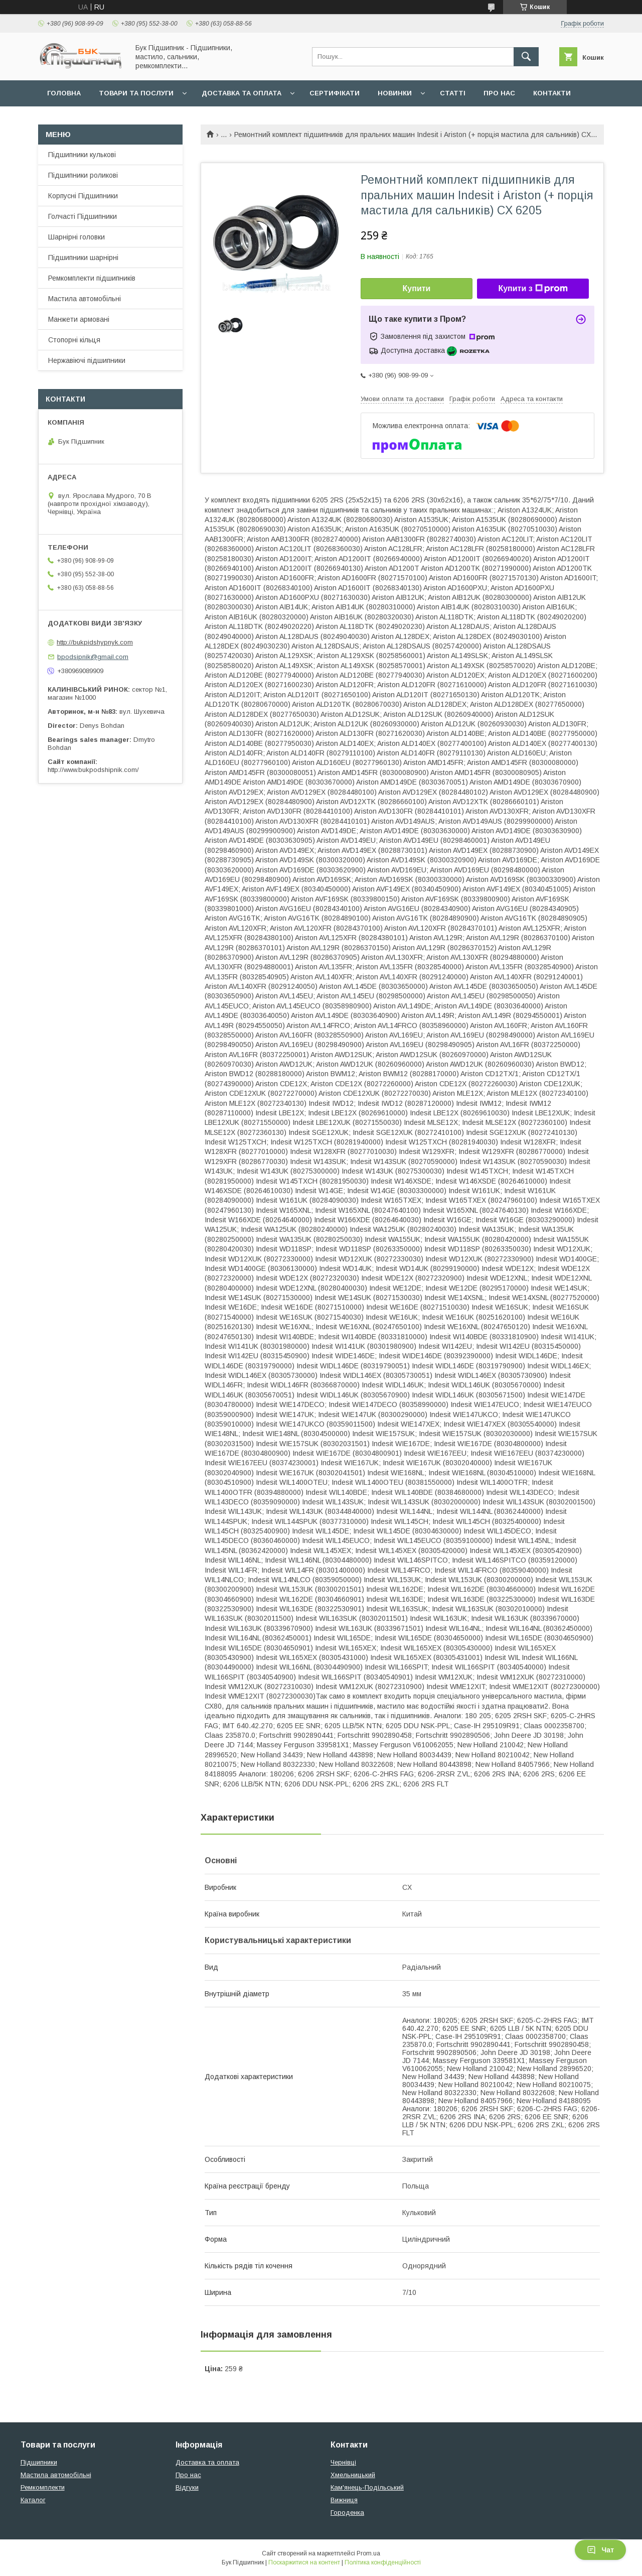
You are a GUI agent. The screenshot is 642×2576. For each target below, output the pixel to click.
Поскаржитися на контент (304, 2562)
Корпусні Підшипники (83, 196)
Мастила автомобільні (84, 299)
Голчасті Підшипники (82, 216)
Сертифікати (334, 93)
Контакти (552, 93)
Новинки (395, 93)
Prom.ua (368, 2553)
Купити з (532, 288)
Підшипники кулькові (82, 155)
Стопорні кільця (74, 340)
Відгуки (187, 2487)
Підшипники (39, 2462)
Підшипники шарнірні (83, 257)
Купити (417, 288)
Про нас (499, 93)
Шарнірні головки (76, 237)
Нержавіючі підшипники (86, 360)
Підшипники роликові (83, 175)
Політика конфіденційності (383, 2562)
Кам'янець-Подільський (367, 2487)
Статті (452, 93)
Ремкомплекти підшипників (91, 278)
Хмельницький (353, 2475)
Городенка (347, 2512)
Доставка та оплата (241, 93)
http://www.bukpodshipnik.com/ (93, 770)
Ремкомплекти (43, 2487)
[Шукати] (526, 56)
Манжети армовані (78, 319)
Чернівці (343, 2462)
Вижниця (344, 2500)
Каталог (33, 2500)
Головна (64, 93)
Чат (600, 2549)
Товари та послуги (136, 93)
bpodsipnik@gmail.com (92, 657)
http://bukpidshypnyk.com (95, 642)
